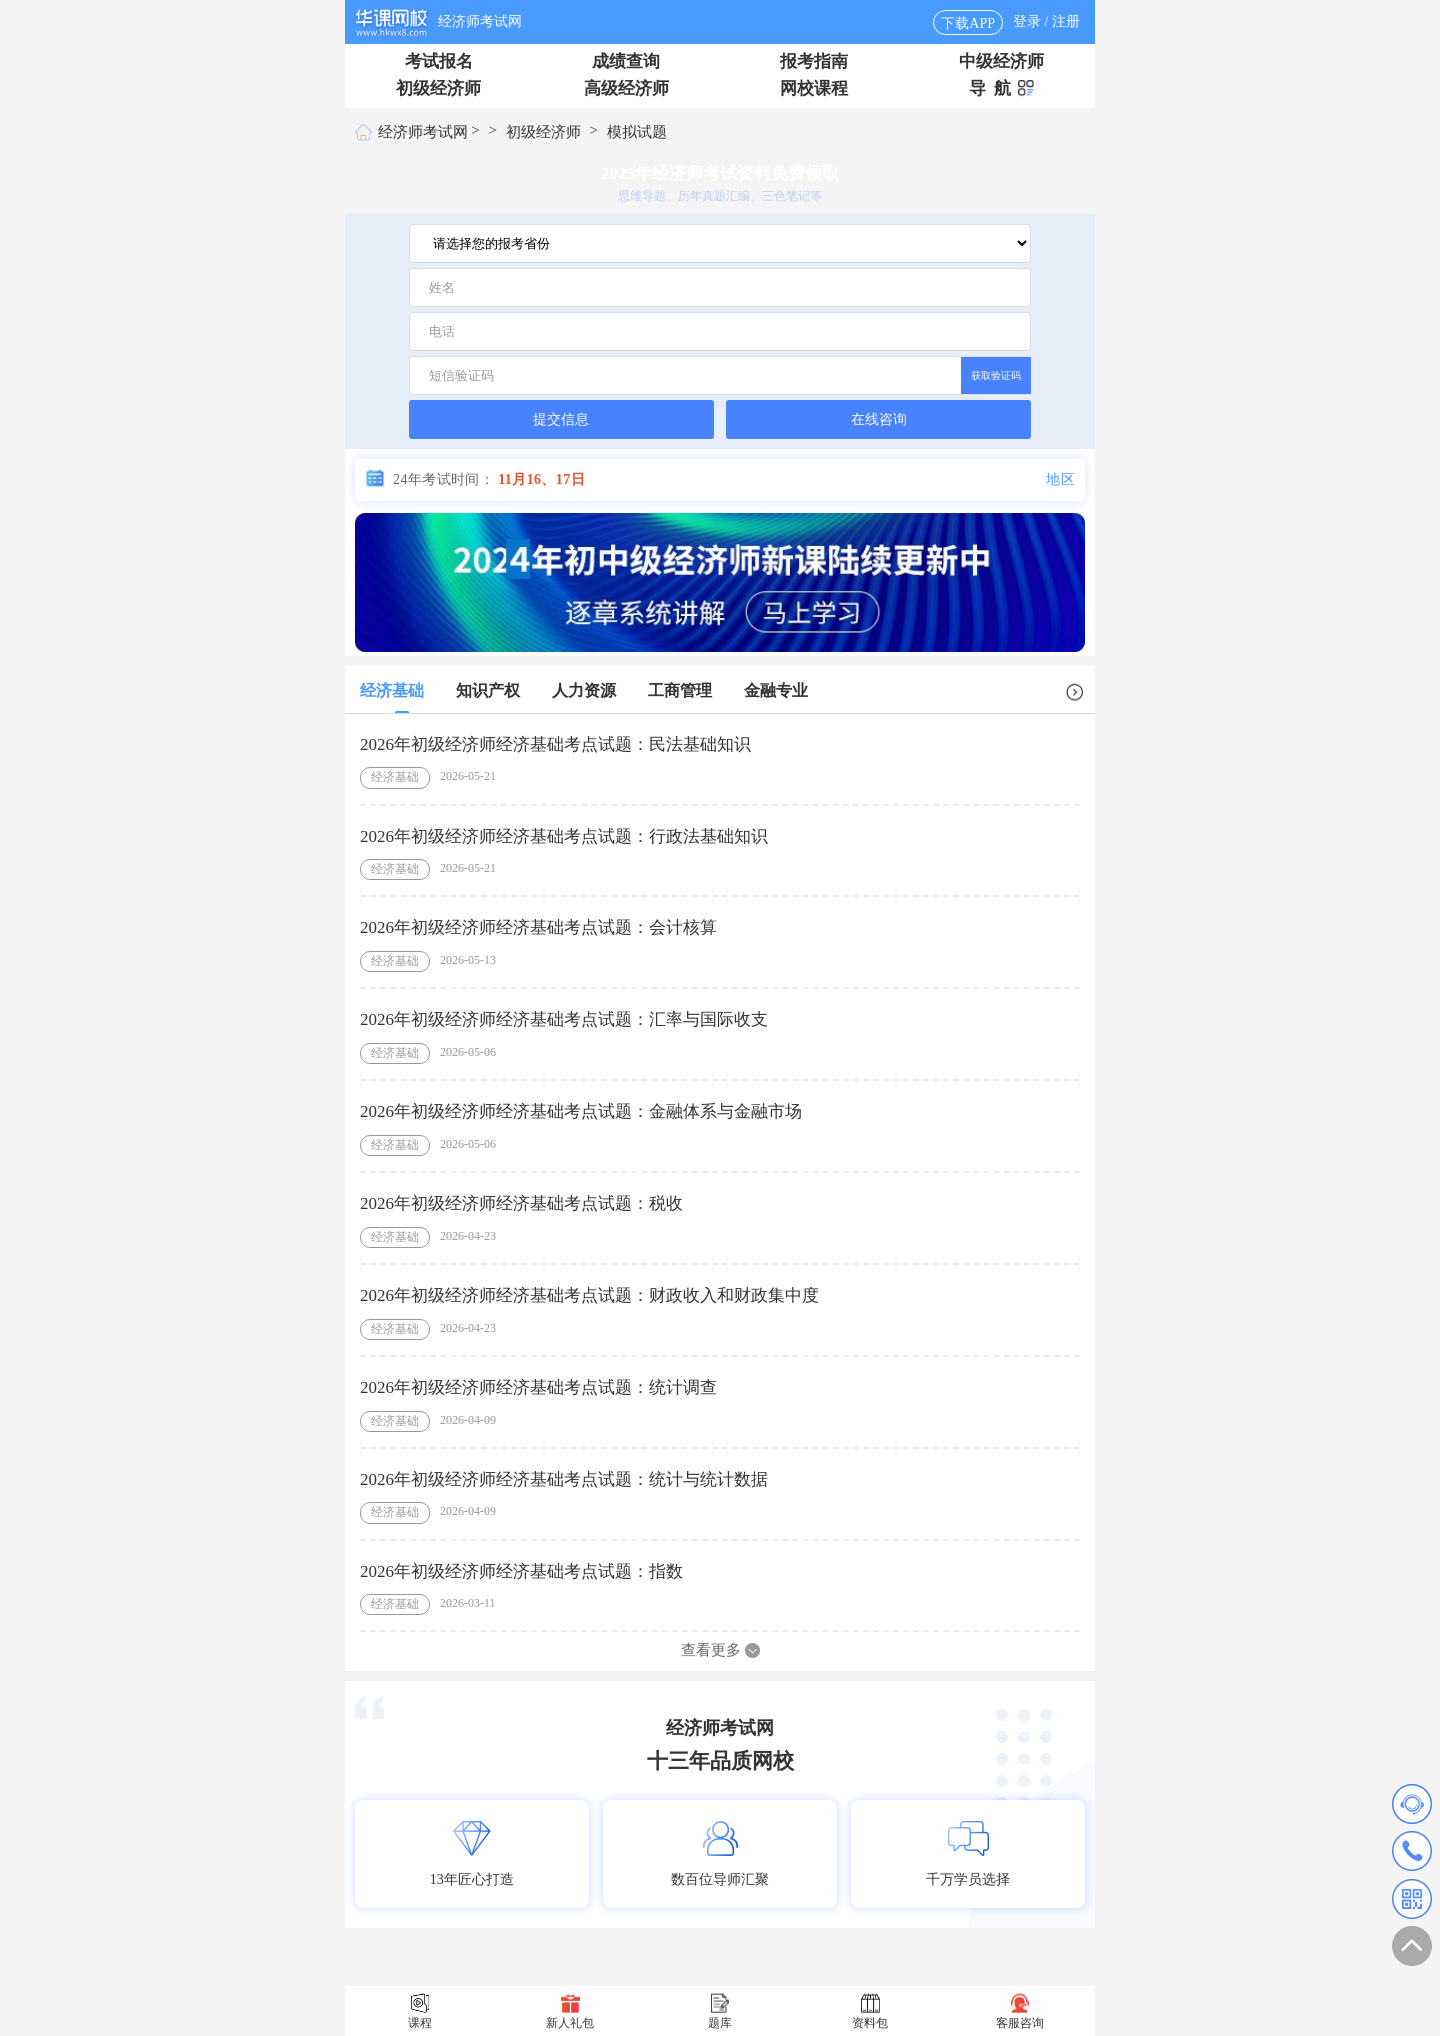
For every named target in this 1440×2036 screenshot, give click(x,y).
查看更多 (720, 1650)
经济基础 (392, 690)
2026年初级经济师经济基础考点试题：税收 (521, 1203)
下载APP (968, 23)
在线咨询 (879, 419)
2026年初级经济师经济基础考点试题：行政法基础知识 (564, 835)
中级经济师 (1001, 61)
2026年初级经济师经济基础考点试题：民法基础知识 (555, 743)
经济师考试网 (480, 21)
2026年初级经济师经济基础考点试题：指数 (521, 1570)
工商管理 (680, 690)
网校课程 (814, 88)
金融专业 (776, 690)
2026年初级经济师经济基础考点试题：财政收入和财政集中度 (589, 1294)
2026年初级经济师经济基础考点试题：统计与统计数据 (564, 1478)
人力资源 (584, 690)
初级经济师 (438, 88)
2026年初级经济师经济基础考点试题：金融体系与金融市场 (581, 1111)
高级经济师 (626, 88)
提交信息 (561, 419)
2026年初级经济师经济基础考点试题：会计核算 (538, 927)
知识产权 (488, 690)
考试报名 (439, 61)
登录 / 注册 (1046, 21)
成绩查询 (626, 61)
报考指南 (814, 61)
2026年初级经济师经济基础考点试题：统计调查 (538, 1386)
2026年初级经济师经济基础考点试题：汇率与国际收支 (564, 1019)
